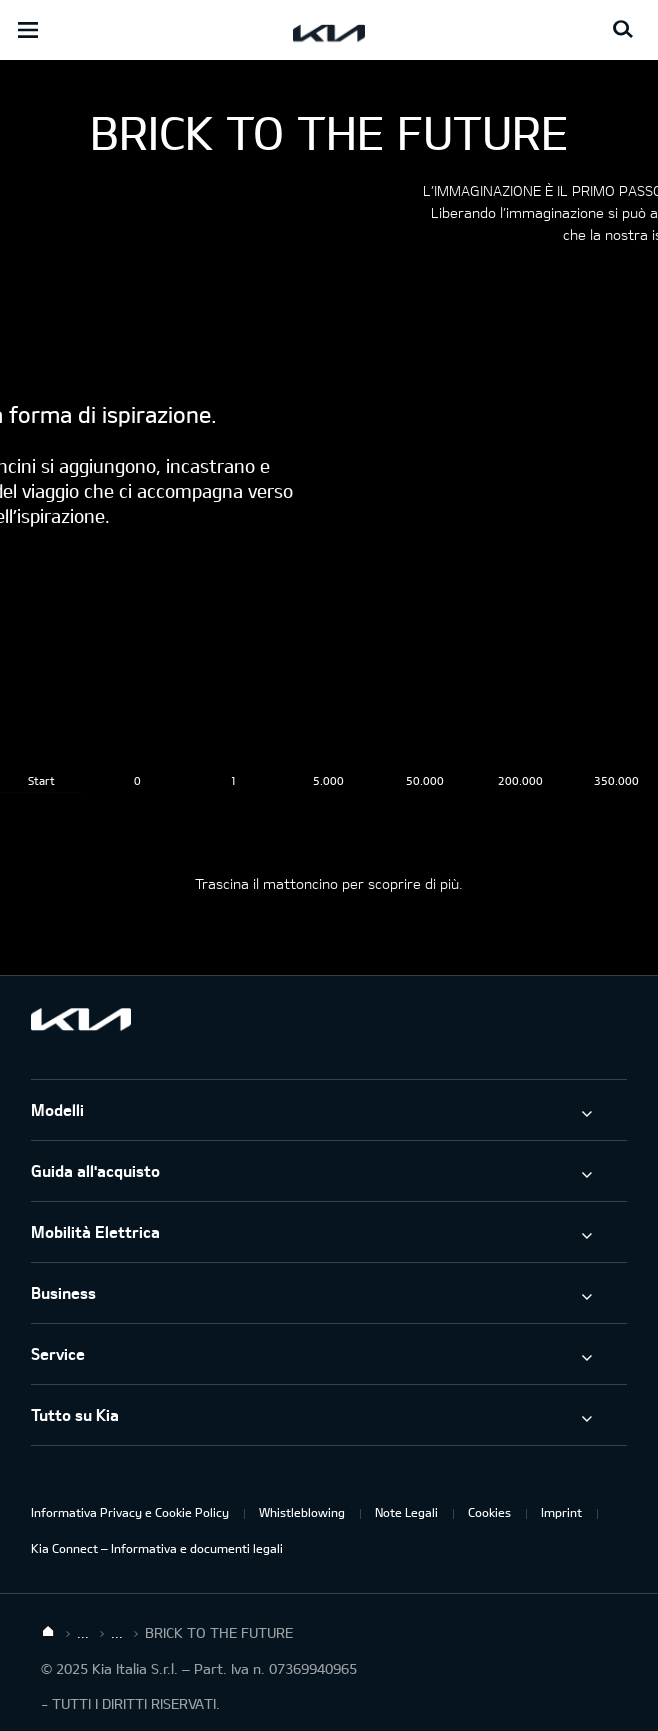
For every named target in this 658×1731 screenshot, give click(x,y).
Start (41, 780)
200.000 (520, 780)
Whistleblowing (302, 1512)
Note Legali (406, 1512)
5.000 (328, 780)
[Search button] (623, 30)
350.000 (616, 780)
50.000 (425, 780)
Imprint (561, 1512)
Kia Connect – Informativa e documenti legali (157, 1548)
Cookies (489, 1512)
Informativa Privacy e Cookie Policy (130, 1512)
